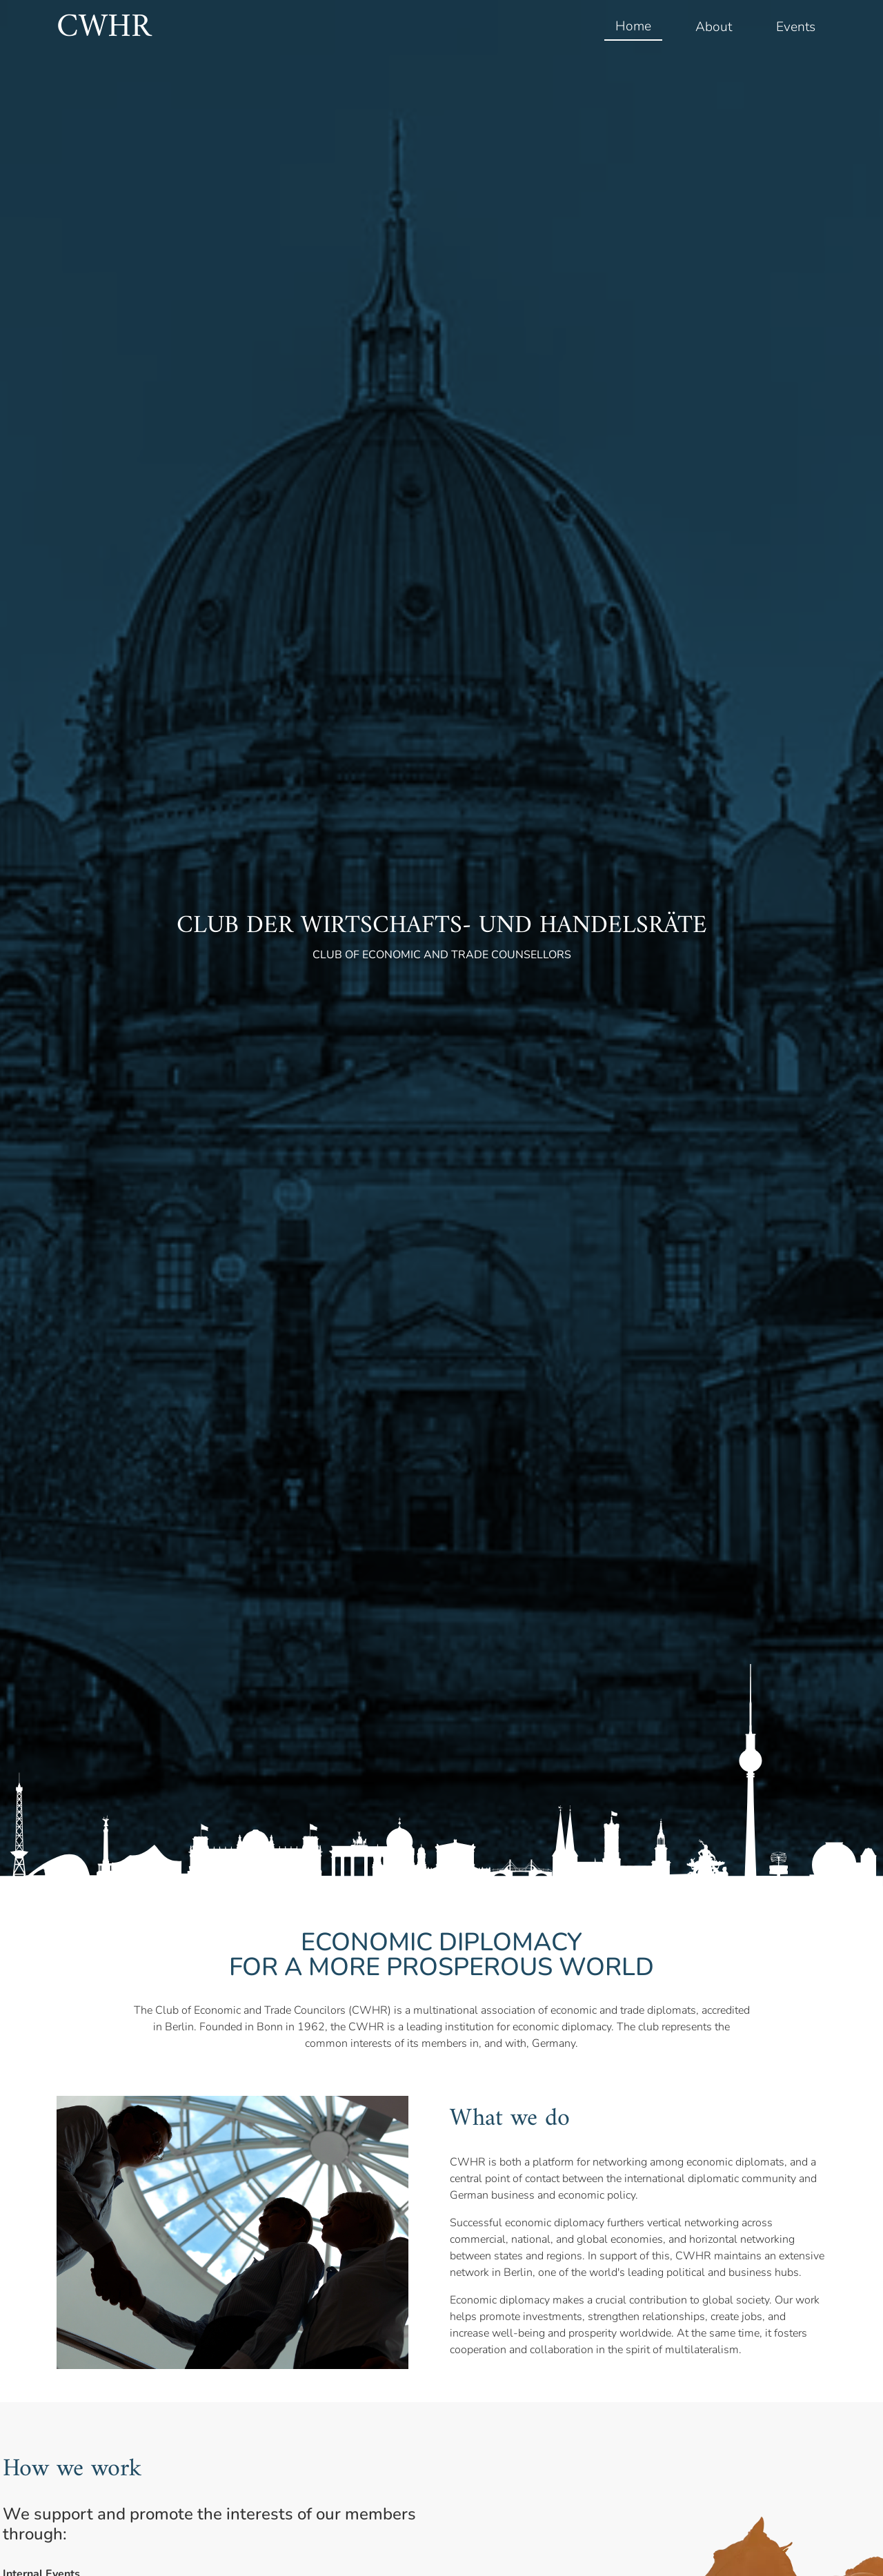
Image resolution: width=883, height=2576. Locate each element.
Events (795, 27)
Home (633, 26)
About (713, 27)
